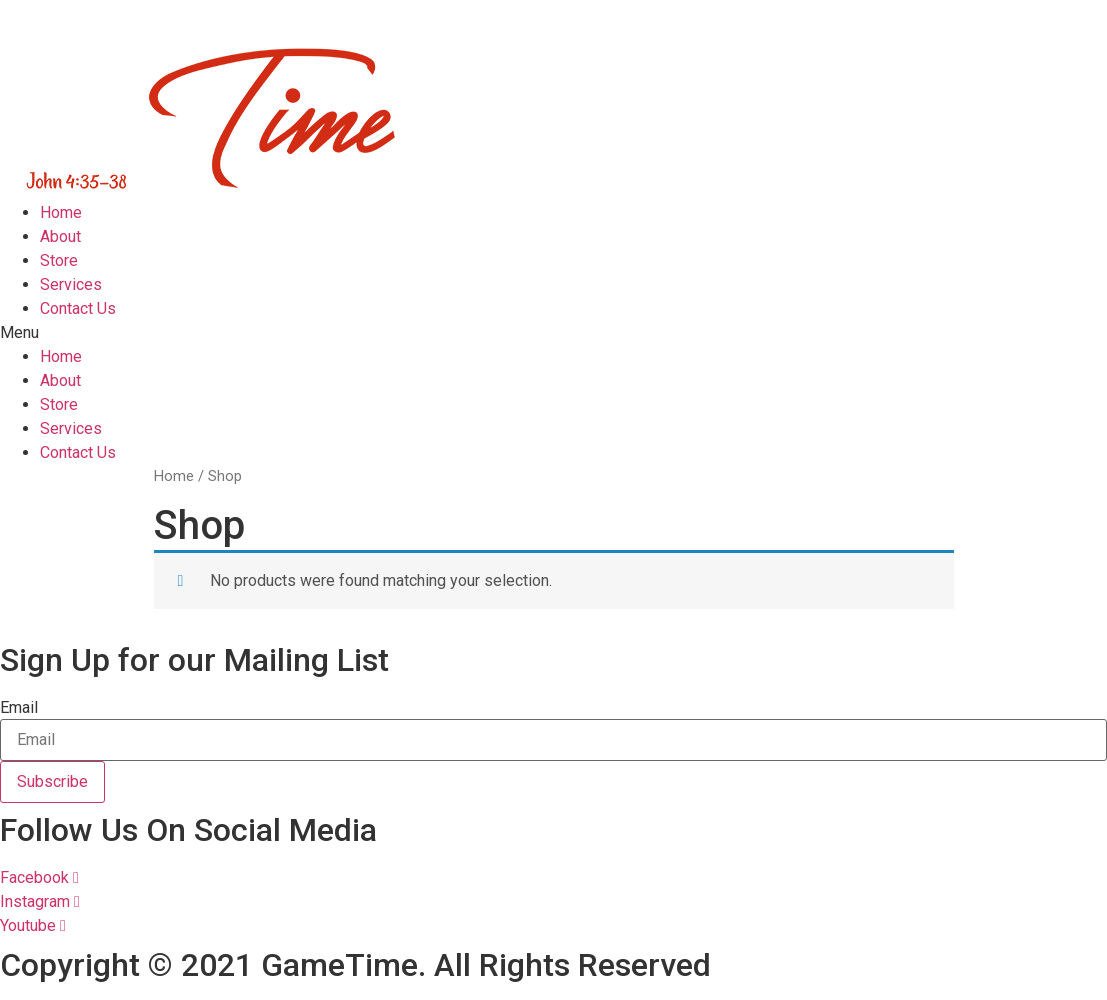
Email (19, 708)
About (60, 236)
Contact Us (78, 308)
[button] (553, 333)
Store (59, 260)
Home (61, 212)
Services (71, 284)
